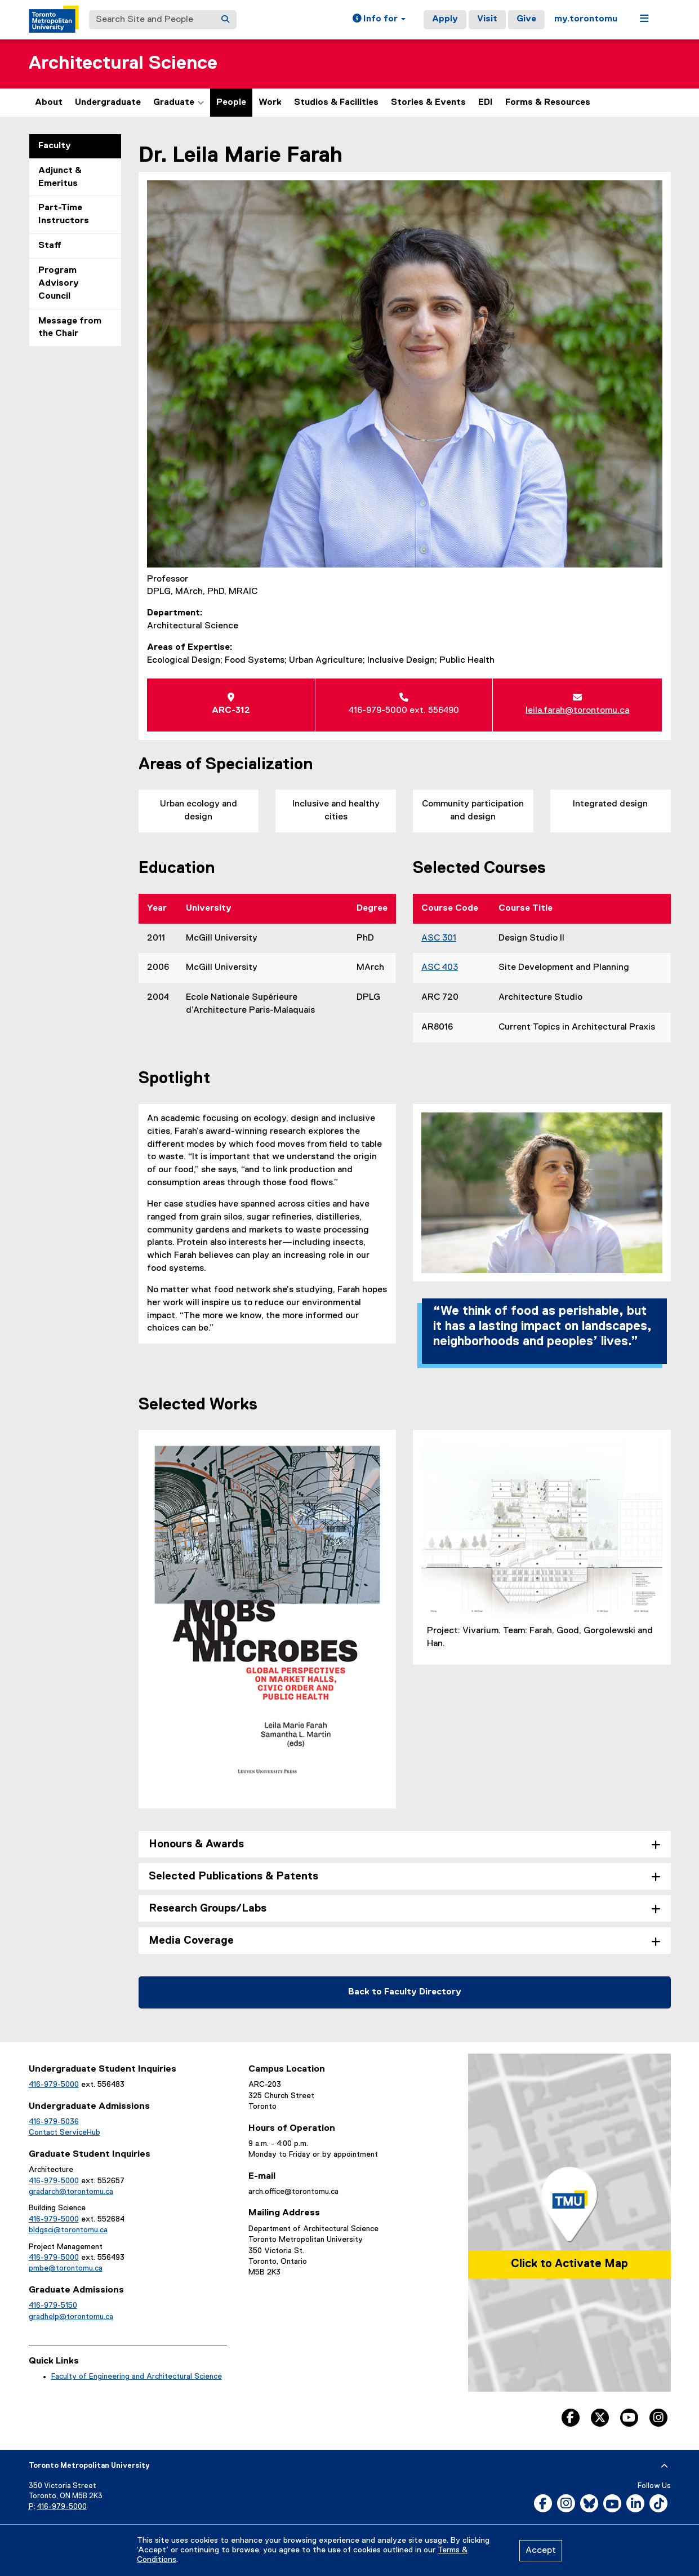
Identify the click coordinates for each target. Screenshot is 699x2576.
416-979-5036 (54, 2122)
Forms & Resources (547, 102)
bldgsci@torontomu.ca (68, 2230)
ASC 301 (438, 938)
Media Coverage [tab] (191, 1940)
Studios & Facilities (336, 102)
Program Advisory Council (58, 283)
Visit (487, 19)
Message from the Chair (69, 328)
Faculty (54, 145)
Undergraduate (108, 102)
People (231, 102)
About (49, 102)
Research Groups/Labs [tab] (207, 1908)
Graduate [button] (178, 102)
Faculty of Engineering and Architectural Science (136, 2376)
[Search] (225, 19)
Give (526, 19)
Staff (49, 245)
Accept (541, 2550)
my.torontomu (585, 19)
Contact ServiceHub (64, 2132)
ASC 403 (439, 967)
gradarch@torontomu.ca (71, 2192)
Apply (445, 19)
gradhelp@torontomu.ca (71, 2317)
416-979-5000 (54, 2085)
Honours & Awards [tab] (196, 1844)
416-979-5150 (53, 2305)
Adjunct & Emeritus (60, 177)
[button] (379, 19)
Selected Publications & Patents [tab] (233, 1876)
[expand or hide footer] (664, 2466)
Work (270, 102)
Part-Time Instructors (63, 214)
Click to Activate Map (569, 2263)
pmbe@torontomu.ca (66, 2268)
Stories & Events (428, 102)
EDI (485, 102)
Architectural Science (123, 63)
